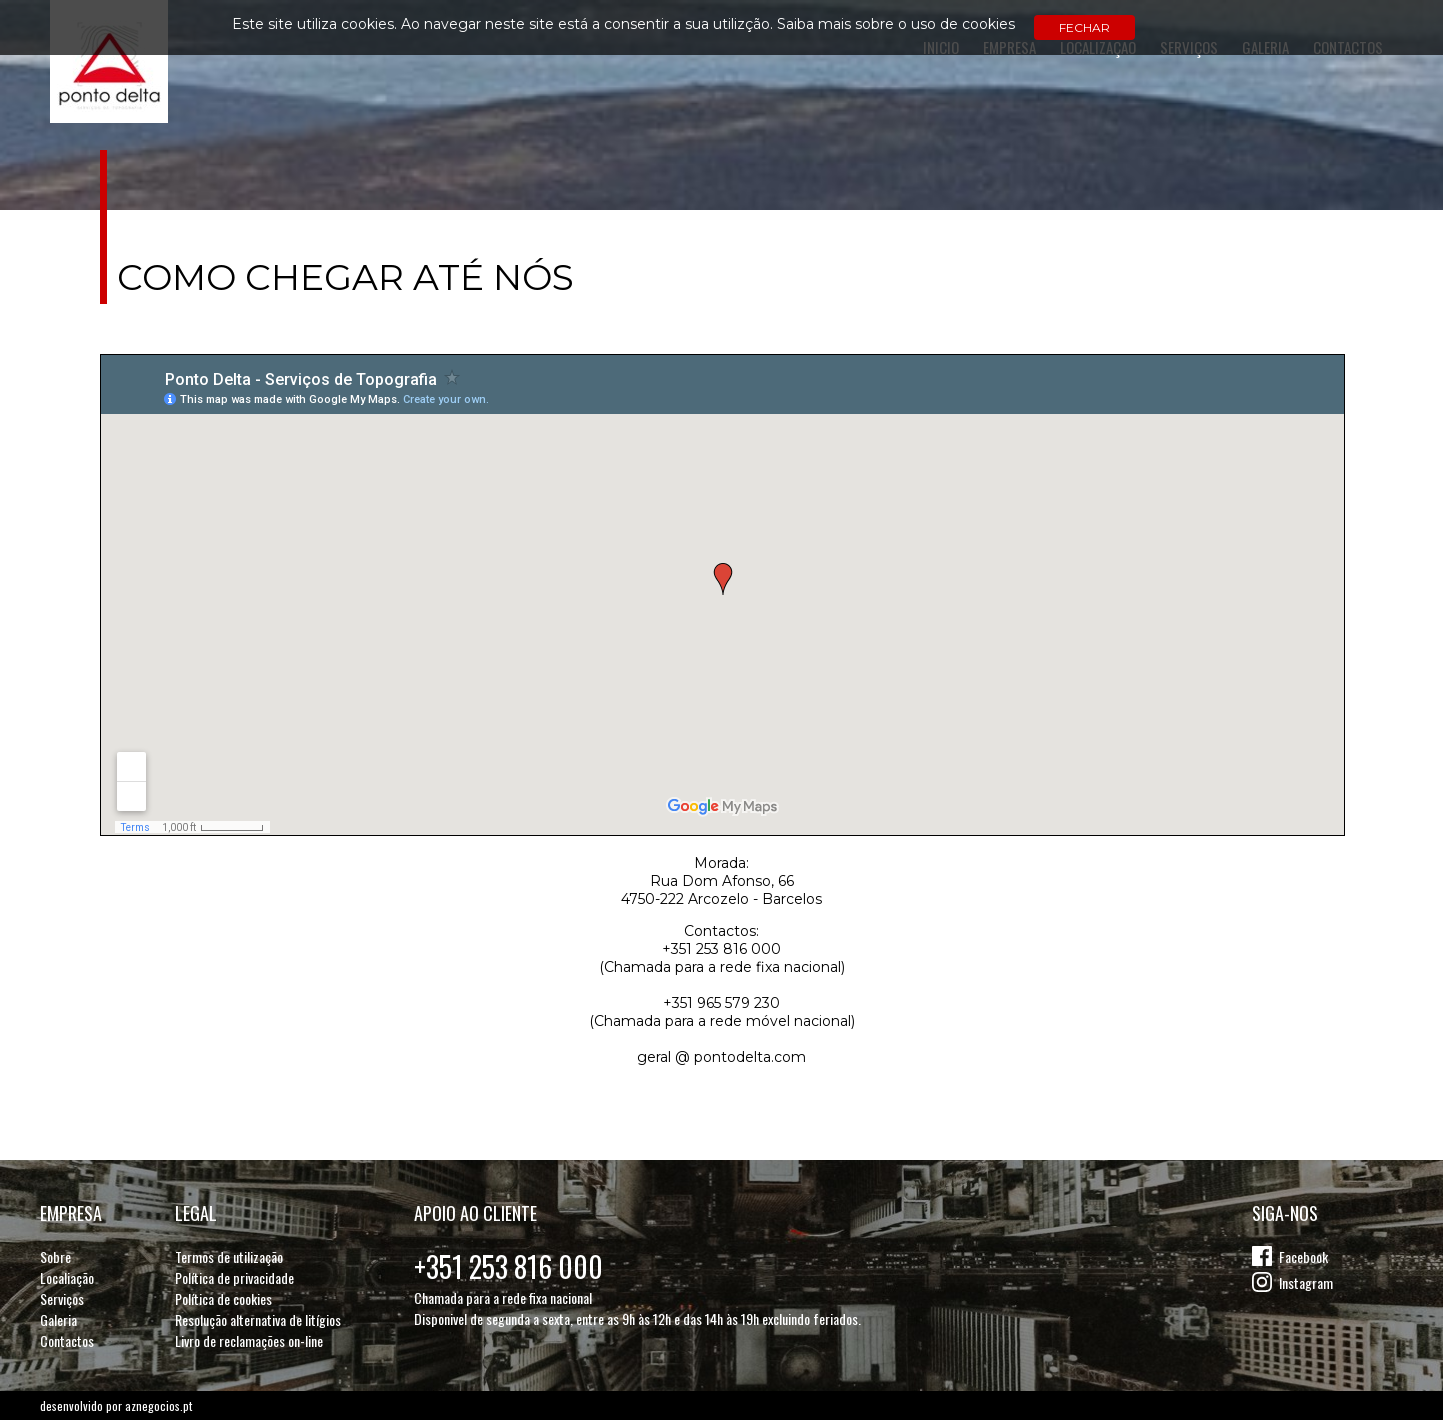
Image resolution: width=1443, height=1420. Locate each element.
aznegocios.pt (158, 1405)
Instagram (1306, 1282)
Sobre (55, 1256)
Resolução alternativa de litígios (258, 1319)
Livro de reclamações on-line (249, 1340)
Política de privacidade (234, 1277)
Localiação (67, 1277)
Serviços (62, 1298)
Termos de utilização (229, 1256)
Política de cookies (223, 1298)
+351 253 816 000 (508, 1266)
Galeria (58, 1319)
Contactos (67, 1340)
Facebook (1303, 1256)
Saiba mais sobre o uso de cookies (896, 24)
